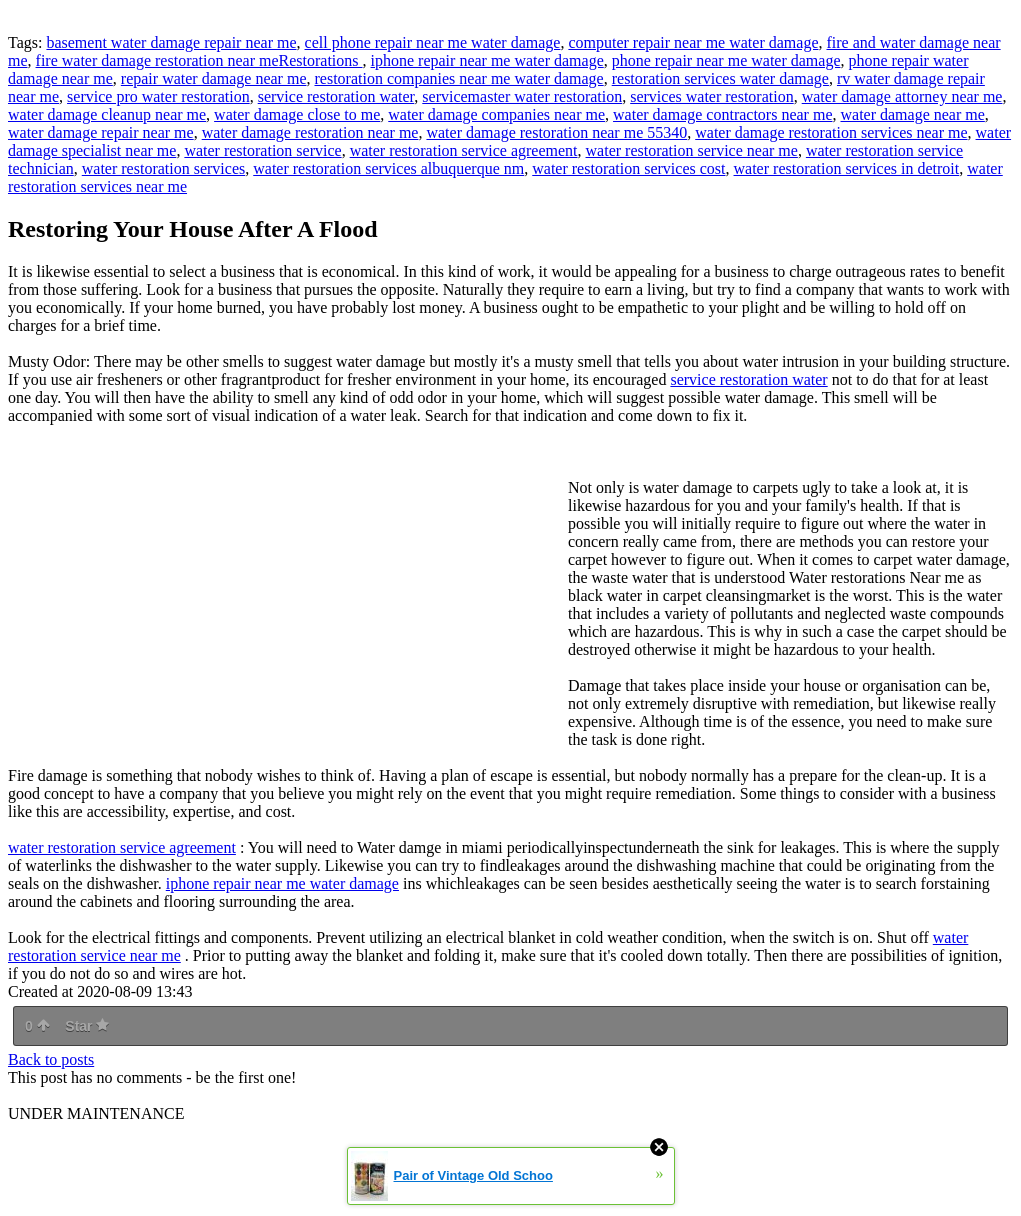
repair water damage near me (214, 78)
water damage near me (912, 114)
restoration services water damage (720, 78)
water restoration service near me (692, 150)
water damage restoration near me (310, 132)
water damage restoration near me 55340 (556, 132)
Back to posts (51, 1059)
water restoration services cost (628, 168)
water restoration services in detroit (847, 168)
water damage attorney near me (902, 96)
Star (87, 1026)
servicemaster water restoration (522, 96)
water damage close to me (297, 114)
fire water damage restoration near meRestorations (199, 60)
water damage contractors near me (722, 114)
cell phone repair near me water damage (433, 42)
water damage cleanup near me (107, 114)
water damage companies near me (496, 114)
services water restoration (711, 96)
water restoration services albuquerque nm (388, 168)
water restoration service (262, 150)
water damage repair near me (101, 132)
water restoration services (163, 168)
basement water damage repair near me (171, 42)
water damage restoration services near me (831, 132)
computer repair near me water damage (693, 42)
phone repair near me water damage (726, 60)
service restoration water (336, 96)
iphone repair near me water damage (487, 60)
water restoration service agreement (464, 150)
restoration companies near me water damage (459, 78)
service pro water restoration (158, 96)
